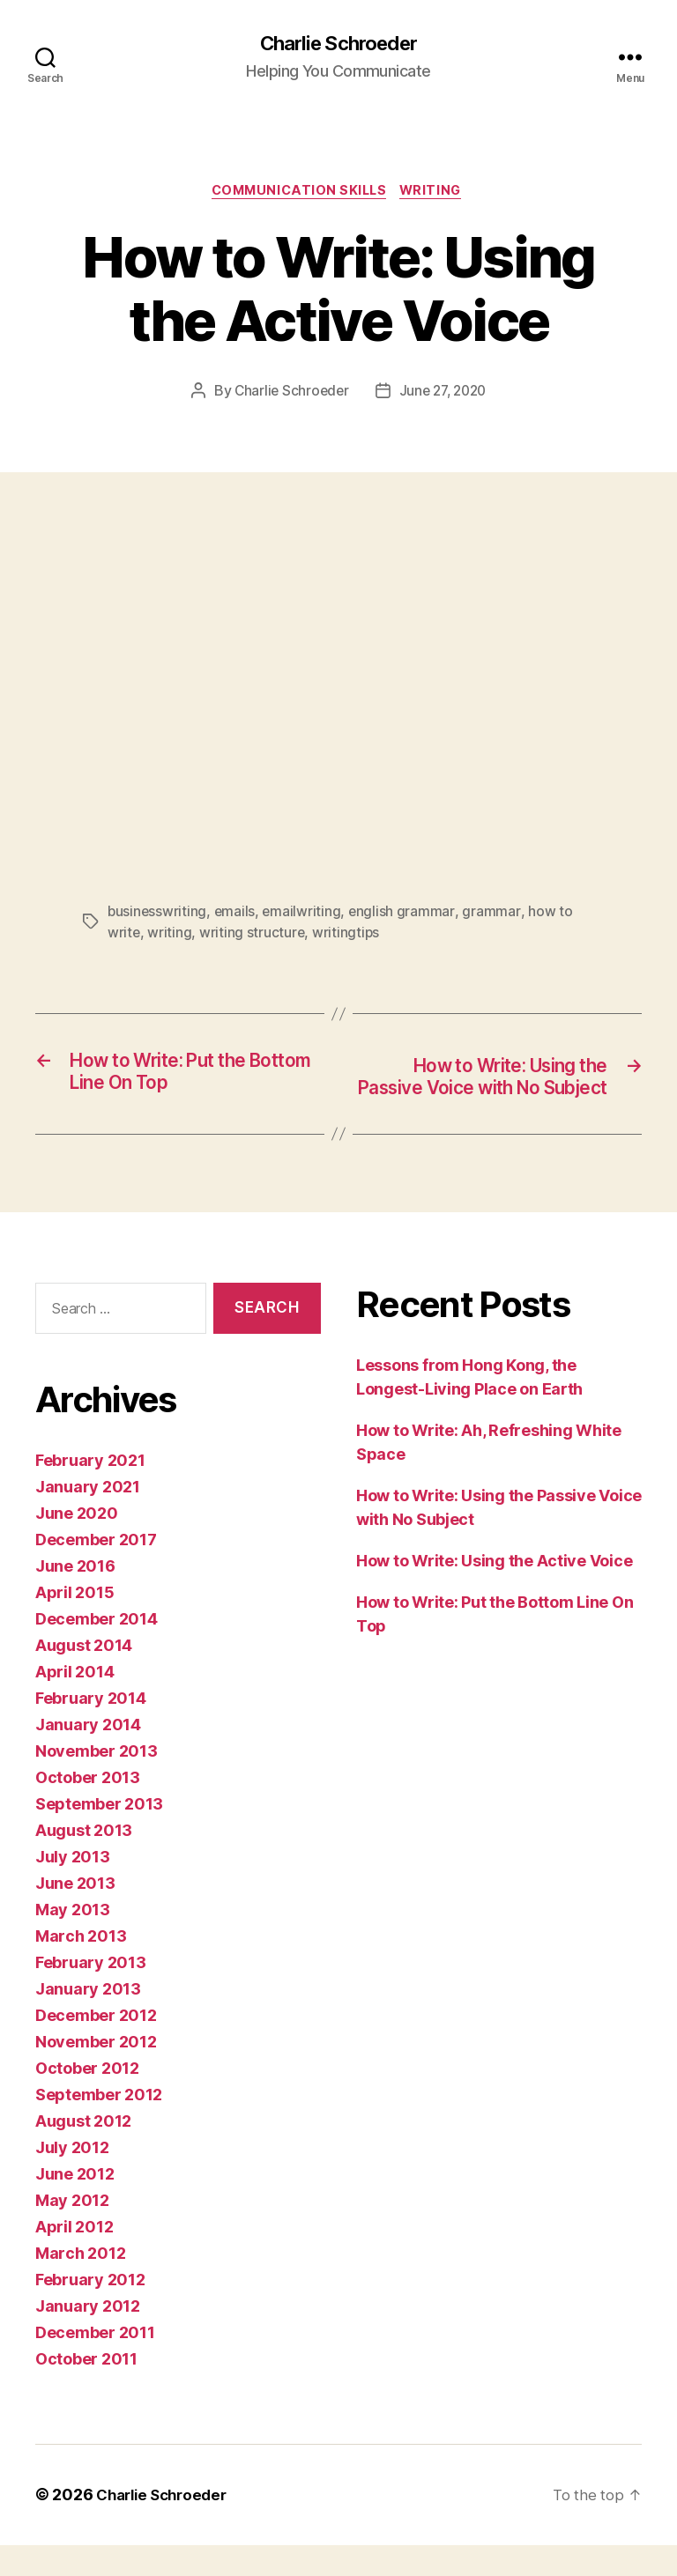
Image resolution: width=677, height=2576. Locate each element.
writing (170, 936)
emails (236, 915)
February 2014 (90, 1730)
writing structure (253, 936)
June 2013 (75, 1915)
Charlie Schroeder (338, 44)
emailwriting (304, 915)
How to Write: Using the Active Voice (494, 1592)
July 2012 (72, 2179)
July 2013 (72, 1888)
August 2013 (83, 1862)
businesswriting (158, 915)
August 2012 (83, 2152)
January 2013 (88, 2020)
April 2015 (74, 1624)
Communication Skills (298, 194)
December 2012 (96, 2047)
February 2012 (90, 2311)
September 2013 (99, 1835)
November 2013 (96, 1782)
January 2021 (87, 1518)
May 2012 (72, 2232)
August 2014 (83, 1677)
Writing (438, 194)
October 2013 (87, 1809)
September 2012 (98, 2126)
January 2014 (88, 1756)
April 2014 (74, 1703)
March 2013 (80, 1967)
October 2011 (86, 2390)
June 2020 (76, 1545)
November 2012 (96, 2073)
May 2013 (72, 1941)
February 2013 (90, 1994)
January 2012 (87, 2337)
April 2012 (74, 2258)
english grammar (405, 915)
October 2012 (87, 2100)
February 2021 (90, 1492)
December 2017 (96, 1571)
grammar (494, 915)
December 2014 (96, 1650)
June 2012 (75, 2205)
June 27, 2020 (445, 395)
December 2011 (95, 2364)
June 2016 (75, 1597)
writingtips (348, 936)
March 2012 (80, 2285)
